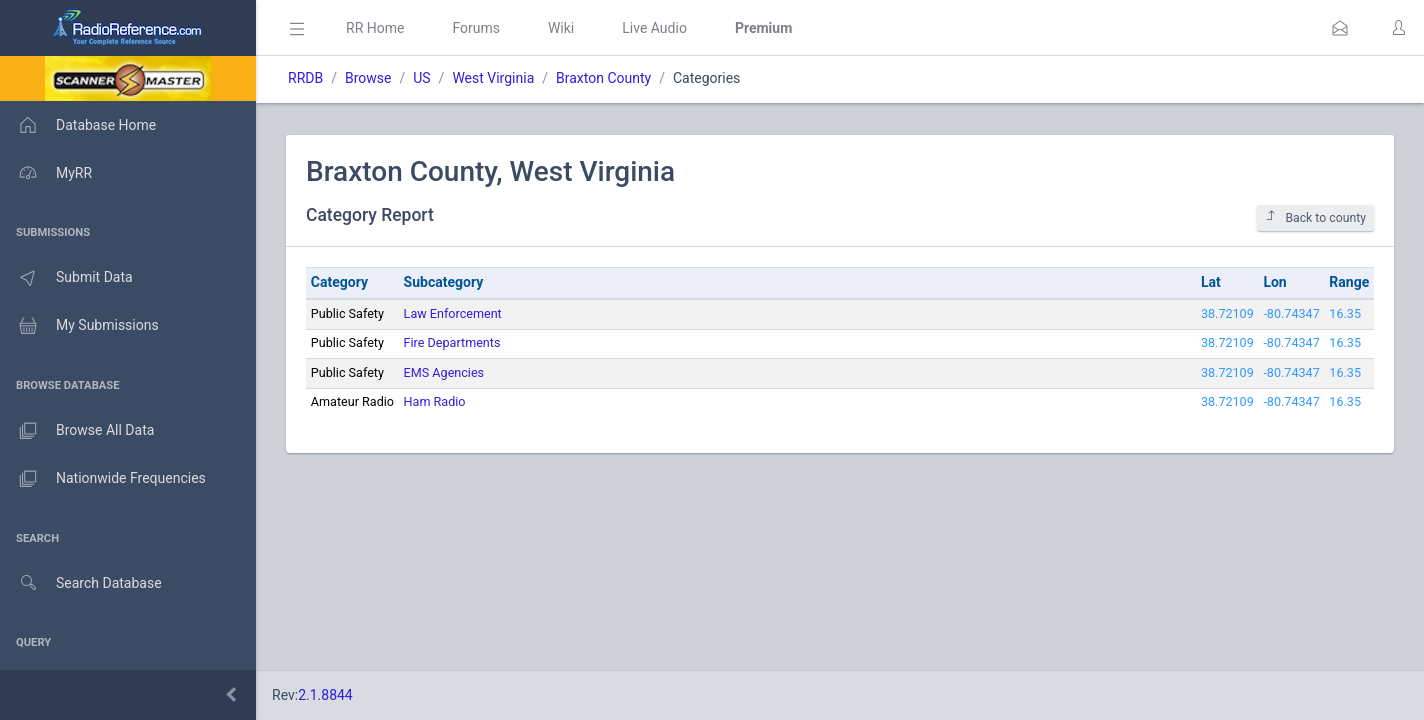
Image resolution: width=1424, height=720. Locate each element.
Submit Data (66, 278)
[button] (1340, 28)
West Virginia (493, 78)
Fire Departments (452, 342)
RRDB (305, 78)
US (421, 78)
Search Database (81, 583)
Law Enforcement (453, 313)
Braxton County (603, 78)
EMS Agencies (444, 372)
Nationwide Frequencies (103, 479)
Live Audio (654, 28)
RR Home (375, 28)
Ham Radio (435, 401)
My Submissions (79, 326)
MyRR (46, 173)
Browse (368, 78)
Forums (476, 28)
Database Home (78, 125)
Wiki (561, 28)
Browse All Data (77, 431)
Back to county (1315, 217)
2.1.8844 (325, 695)
